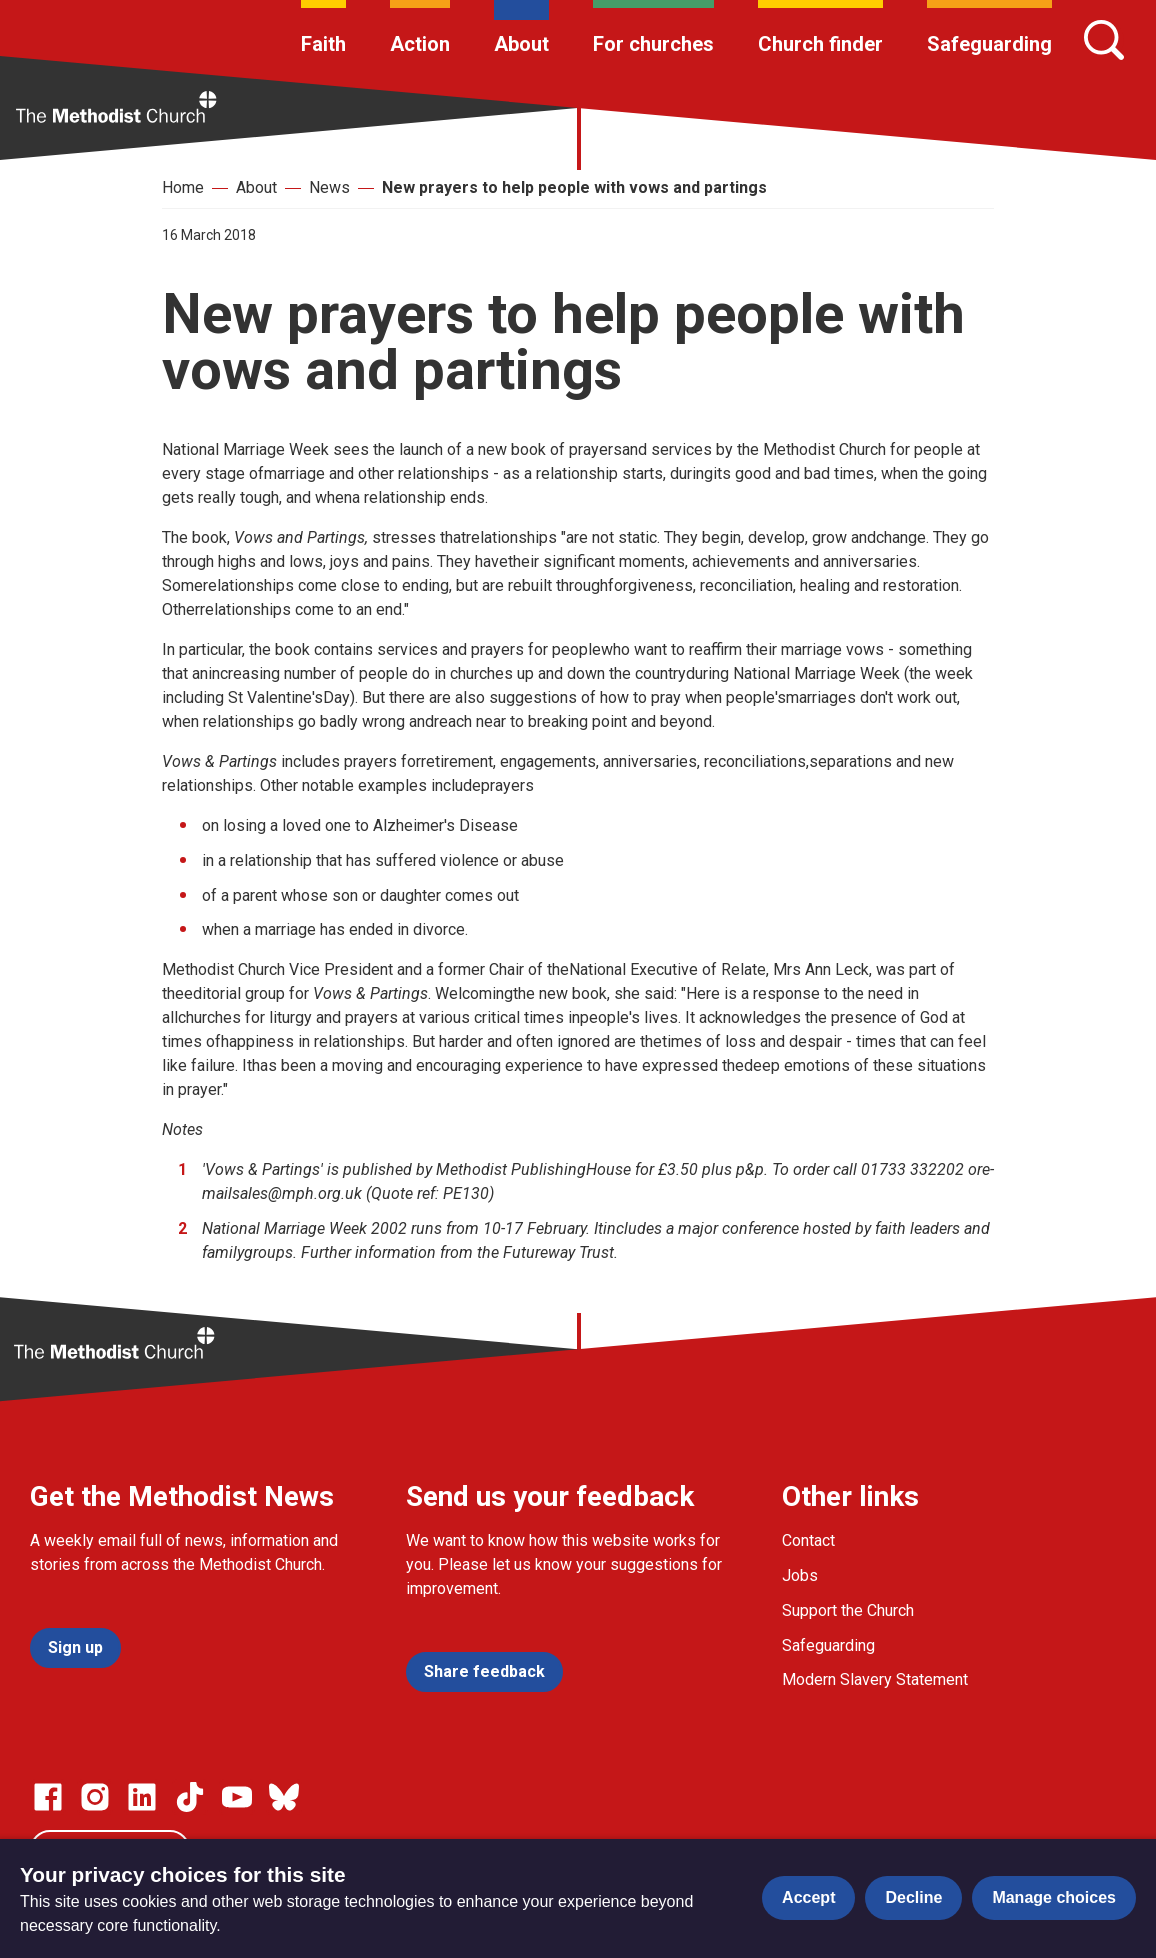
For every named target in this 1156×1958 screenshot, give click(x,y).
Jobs (800, 1575)
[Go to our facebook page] (48, 1797)
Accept (808, 1897)
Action (420, 44)
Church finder (820, 44)
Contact (808, 1540)
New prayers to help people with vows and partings (574, 187)
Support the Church (848, 1610)
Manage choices (1054, 1897)
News (329, 187)
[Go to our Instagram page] (95, 1797)
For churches (653, 44)
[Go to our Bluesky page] (284, 1797)
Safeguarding (989, 44)
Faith (323, 44)
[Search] (1104, 40)
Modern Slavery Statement (875, 1679)
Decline (913, 1897)
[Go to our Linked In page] (142, 1797)
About (521, 44)
